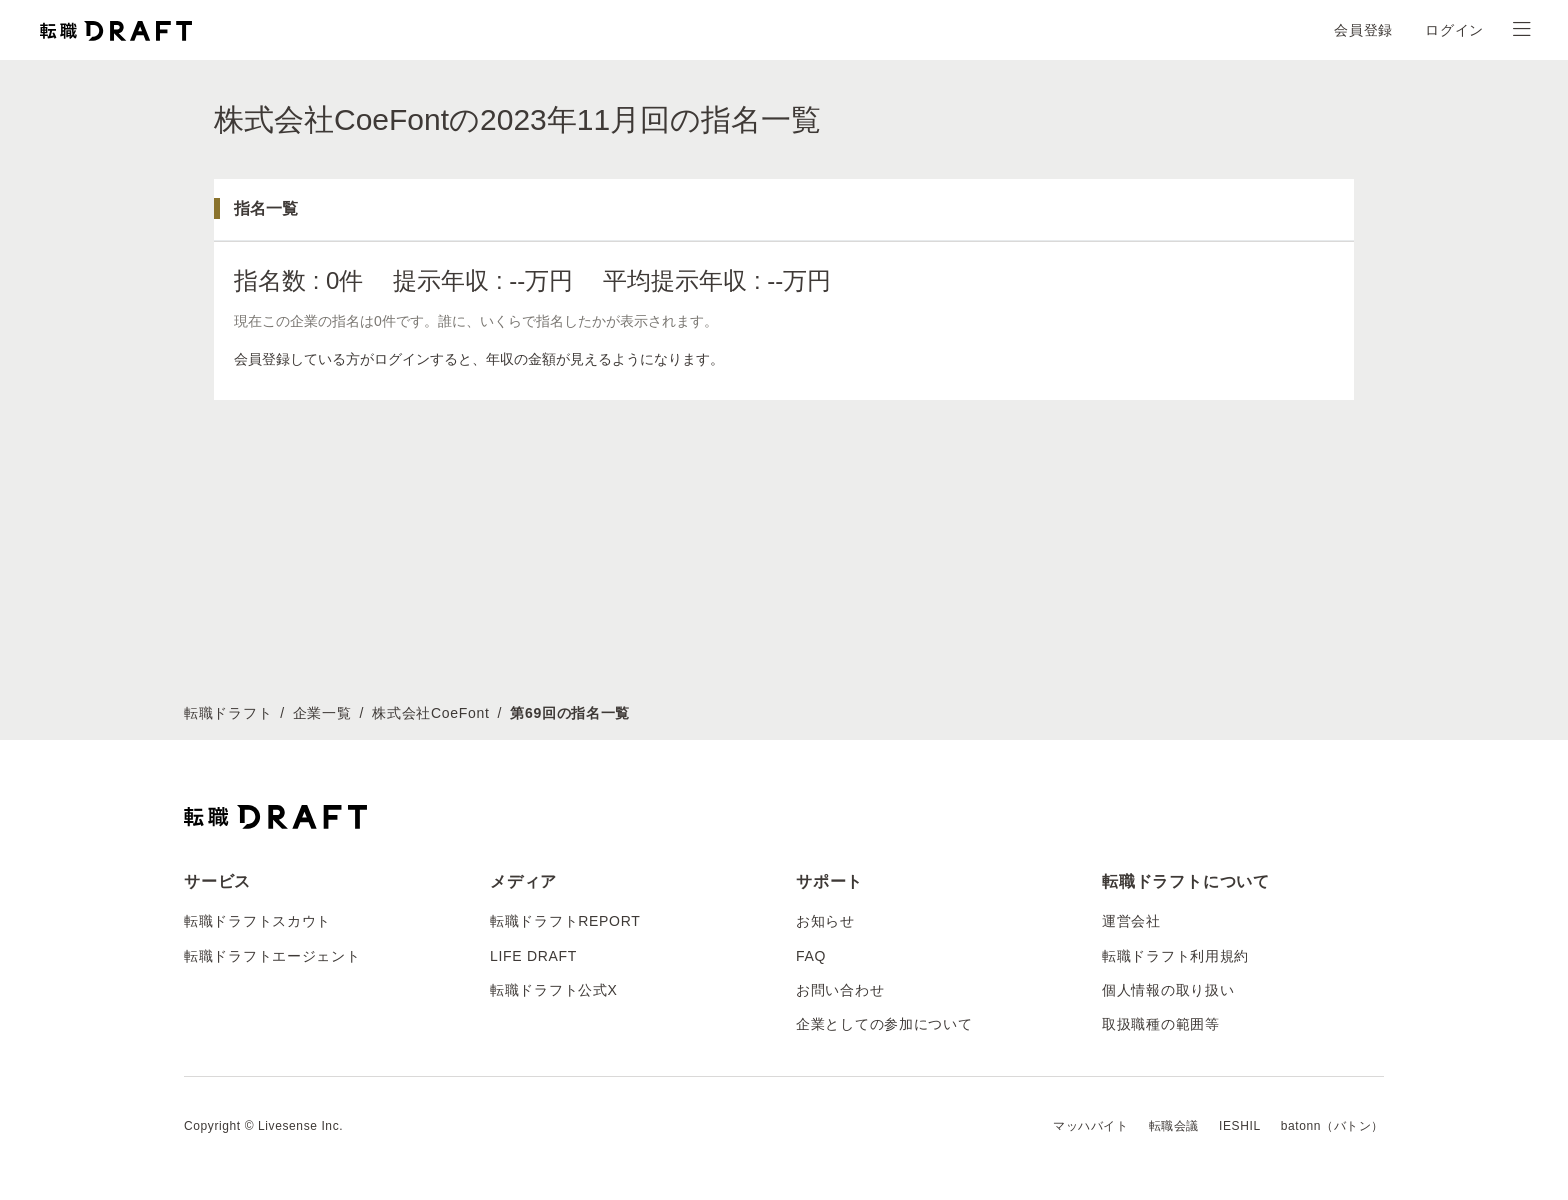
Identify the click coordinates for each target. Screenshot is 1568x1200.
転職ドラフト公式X (554, 990)
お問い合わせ (840, 990)
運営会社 (1131, 921)
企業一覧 (322, 713)
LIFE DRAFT (533, 956)
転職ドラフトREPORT (565, 921)
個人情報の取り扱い (1168, 990)
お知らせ (825, 921)
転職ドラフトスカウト (257, 921)
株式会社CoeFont (430, 713)
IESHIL (1240, 1126)
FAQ (811, 956)
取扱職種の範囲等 (1161, 1024)
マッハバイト (1091, 1126)
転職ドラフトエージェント (272, 956)
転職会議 (1174, 1126)
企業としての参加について (884, 1024)
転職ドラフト (228, 713)
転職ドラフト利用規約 (1175, 956)
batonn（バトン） (1332, 1126)
